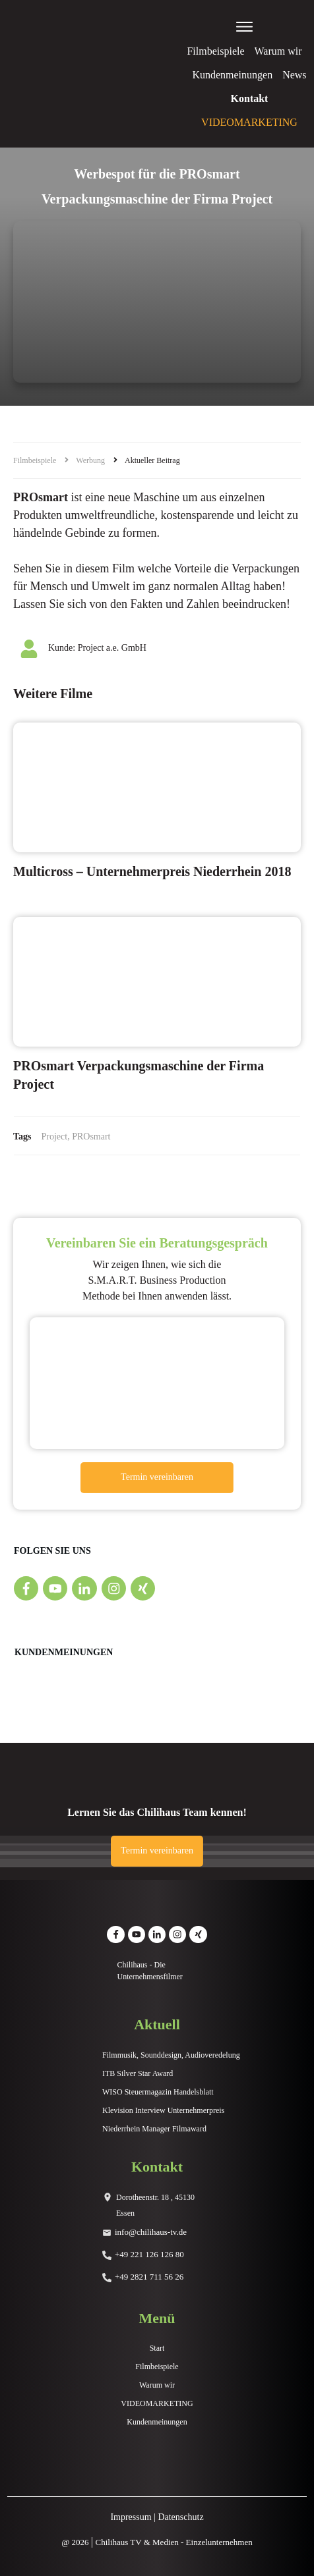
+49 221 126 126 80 (149, 2254)
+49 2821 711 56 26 (149, 2277)
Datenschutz (180, 2517)
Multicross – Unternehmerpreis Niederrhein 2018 (152, 871)
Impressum (130, 2517)
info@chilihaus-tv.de (151, 2232)
